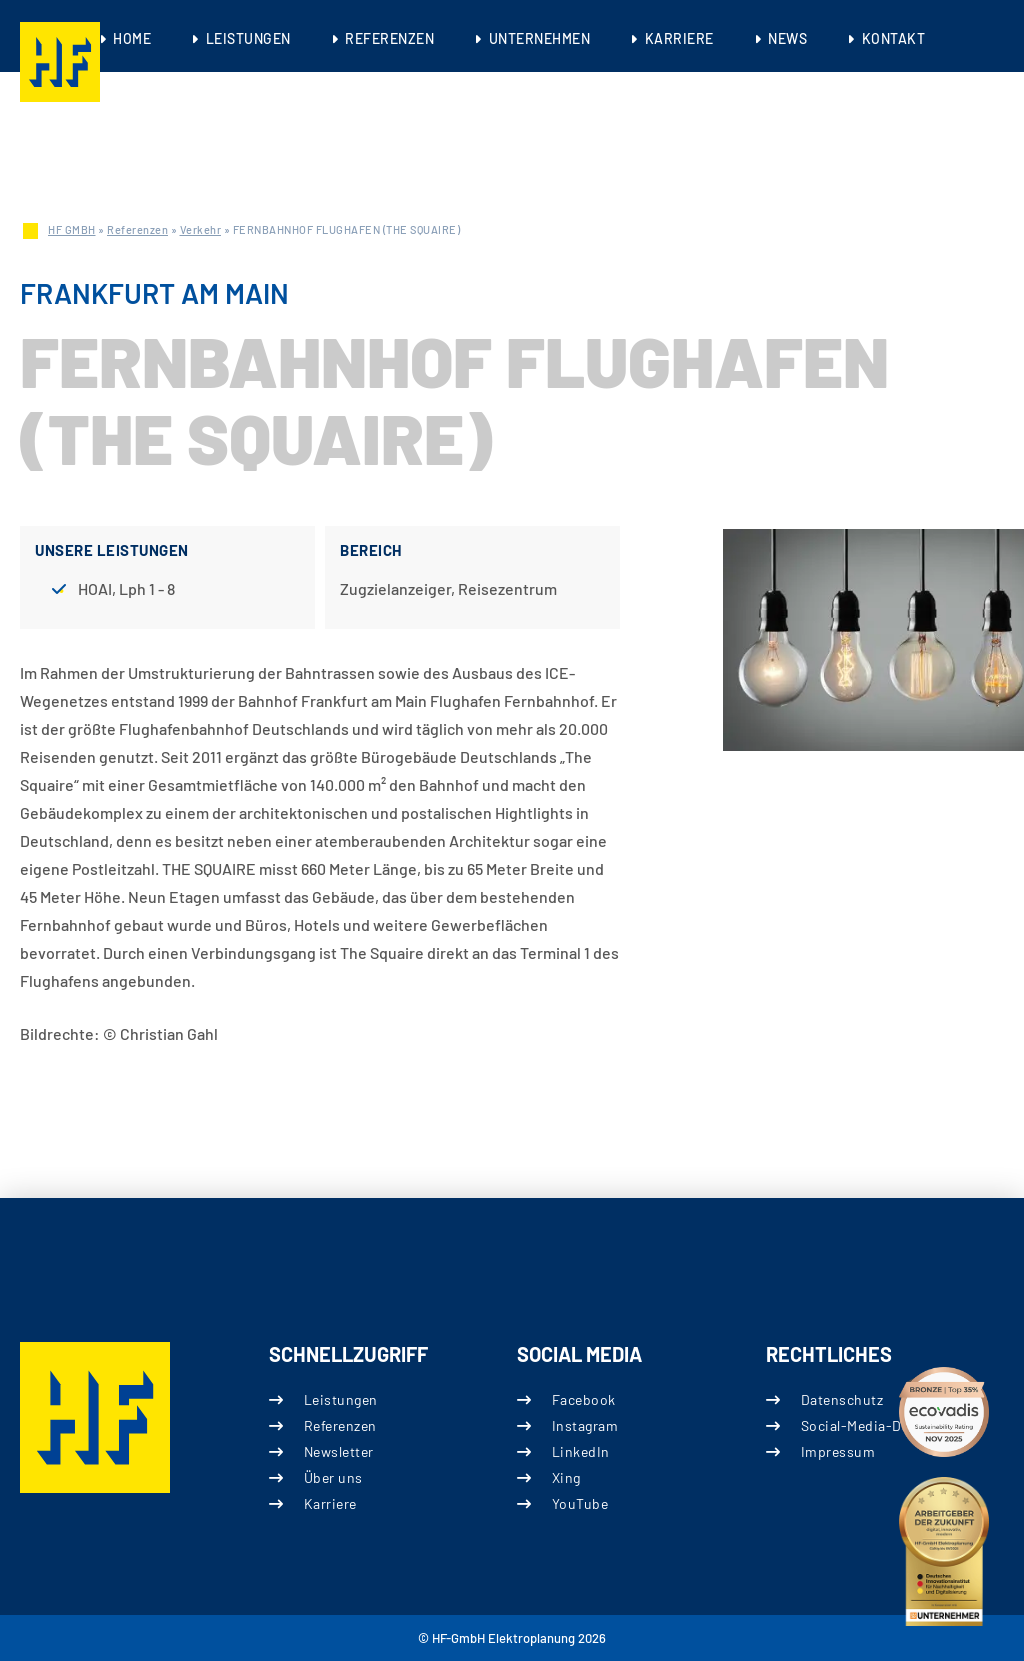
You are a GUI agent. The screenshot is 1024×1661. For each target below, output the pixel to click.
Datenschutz (841, 1399)
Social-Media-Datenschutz (887, 1425)
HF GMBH (72, 229)
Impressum (837, 1451)
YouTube (580, 1503)
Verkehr (201, 229)
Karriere (679, 38)
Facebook (584, 1399)
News (787, 38)
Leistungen (248, 38)
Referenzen (389, 38)
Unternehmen (540, 38)
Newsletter (338, 1451)
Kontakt (894, 38)
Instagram (585, 1425)
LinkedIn (581, 1451)
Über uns (332, 1477)
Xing (566, 1477)
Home (132, 38)
